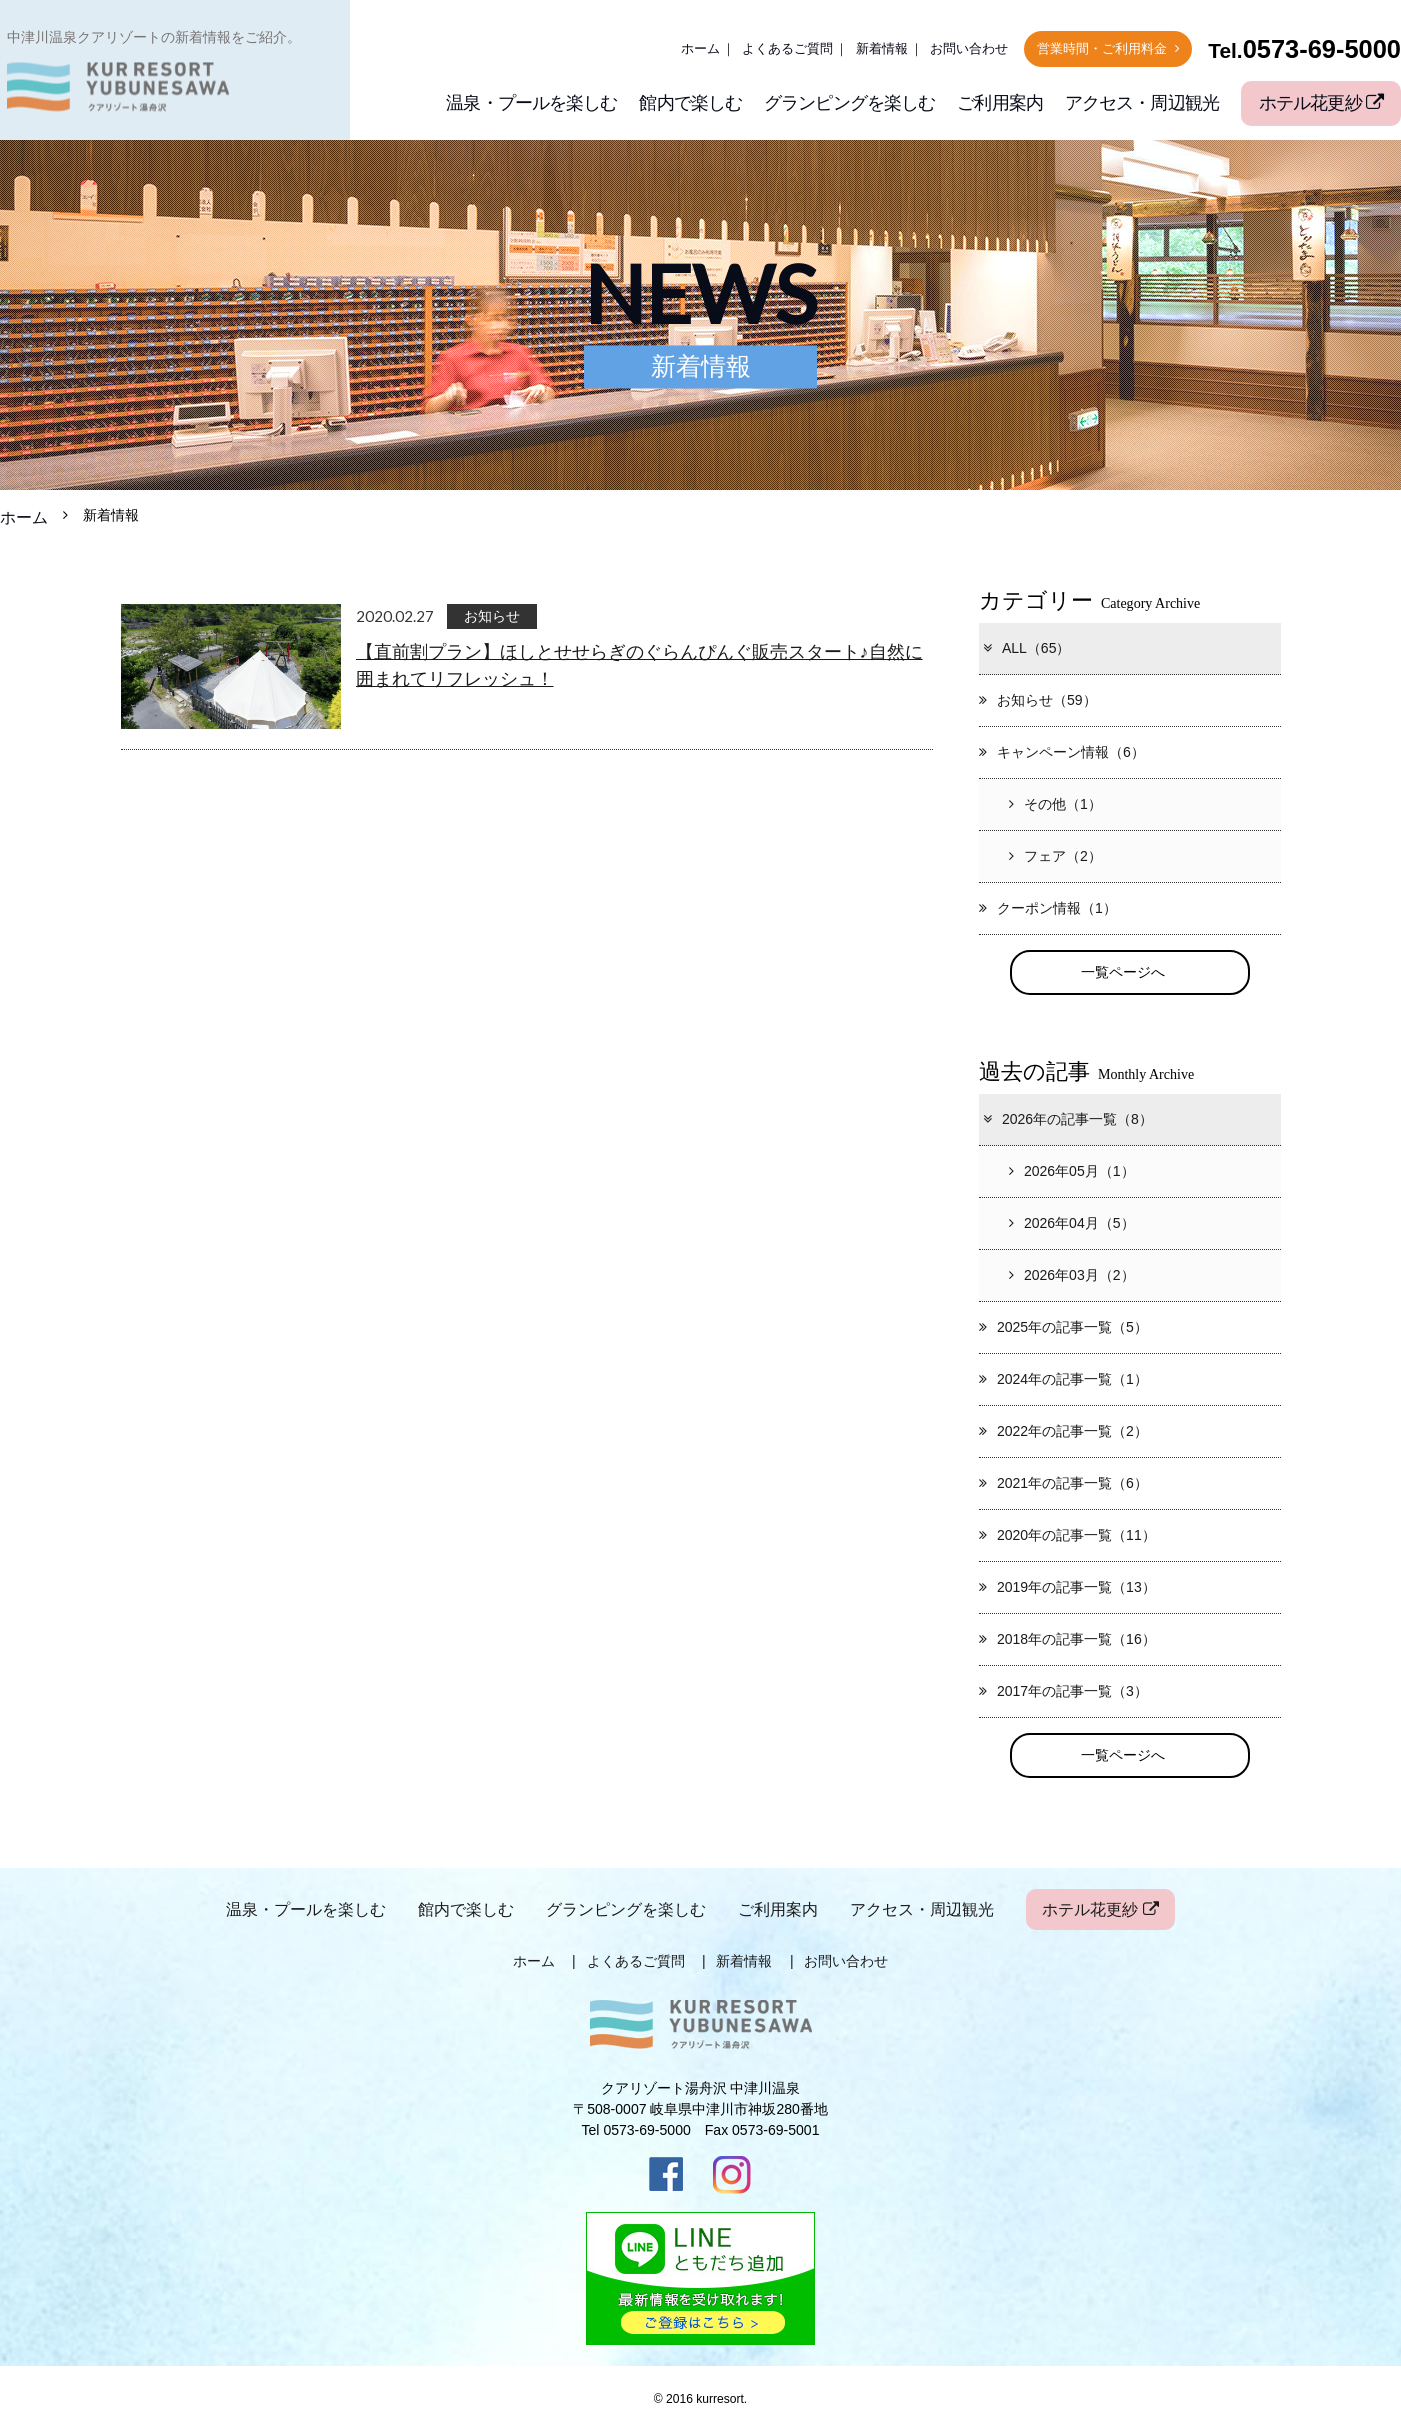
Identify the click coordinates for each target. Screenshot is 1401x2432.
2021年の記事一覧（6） (1063, 1483)
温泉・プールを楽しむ (531, 103)
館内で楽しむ (690, 103)
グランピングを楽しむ (849, 103)
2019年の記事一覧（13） (1067, 1587)
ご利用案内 (999, 103)
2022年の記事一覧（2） (1063, 1431)
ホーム (700, 49)
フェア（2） (1055, 856)
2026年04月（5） (1072, 1223)
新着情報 (882, 49)
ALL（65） (1026, 648)
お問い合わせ (969, 49)
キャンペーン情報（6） (1062, 752)
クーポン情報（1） (1048, 908)
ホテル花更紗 (1321, 103)
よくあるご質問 (787, 49)
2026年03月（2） (1072, 1275)
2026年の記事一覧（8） (1067, 1119)
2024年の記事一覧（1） (1063, 1379)
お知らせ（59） (1038, 700)
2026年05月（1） (1072, 1171)
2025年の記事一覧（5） (1063, 1327)
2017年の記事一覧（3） (1063, 1691)
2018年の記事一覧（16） (1067, 1639)
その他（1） (1055, 804)
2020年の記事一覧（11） (1067, 1535)
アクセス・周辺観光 (1142, 103)
